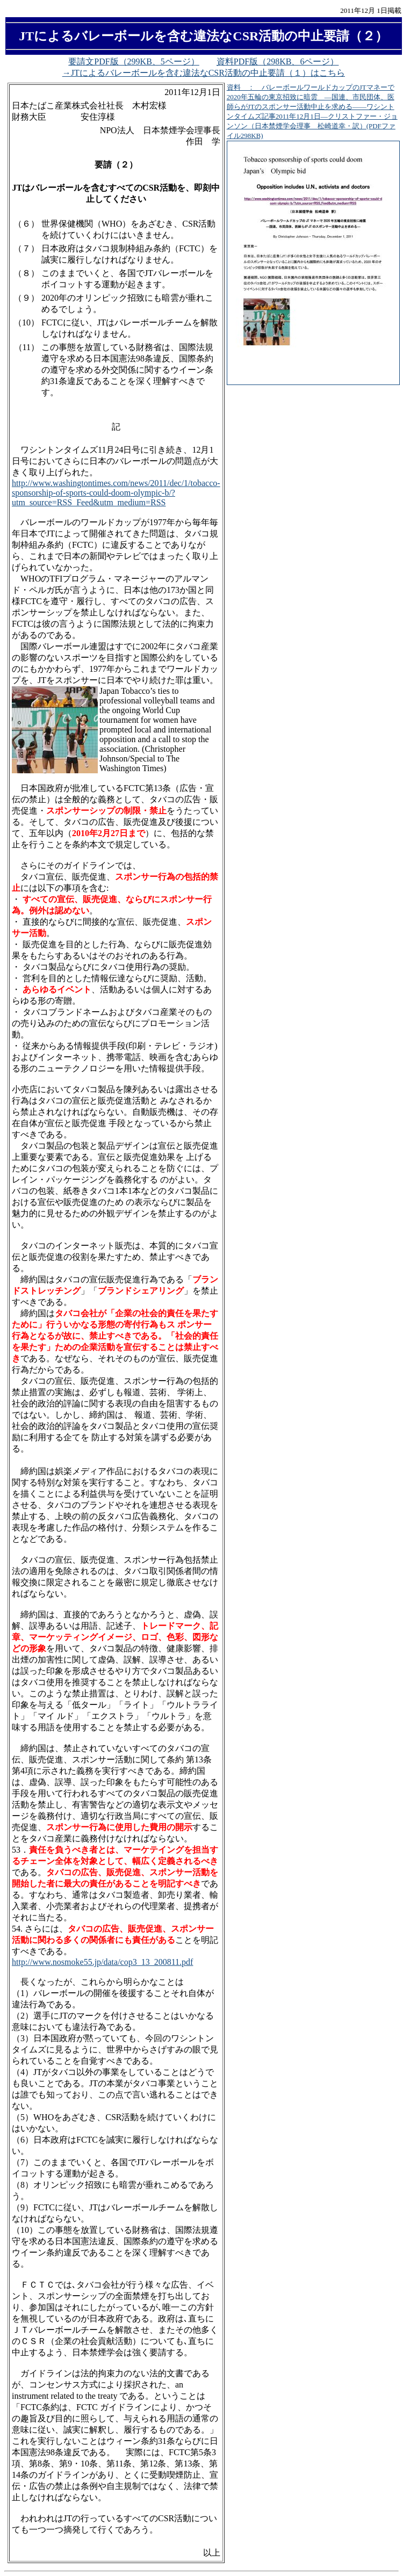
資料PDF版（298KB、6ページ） (278, 61)
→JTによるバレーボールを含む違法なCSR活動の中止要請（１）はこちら (203, 72)
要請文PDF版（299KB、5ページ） (133, 61)
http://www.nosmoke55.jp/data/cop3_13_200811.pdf (102, 1962)
